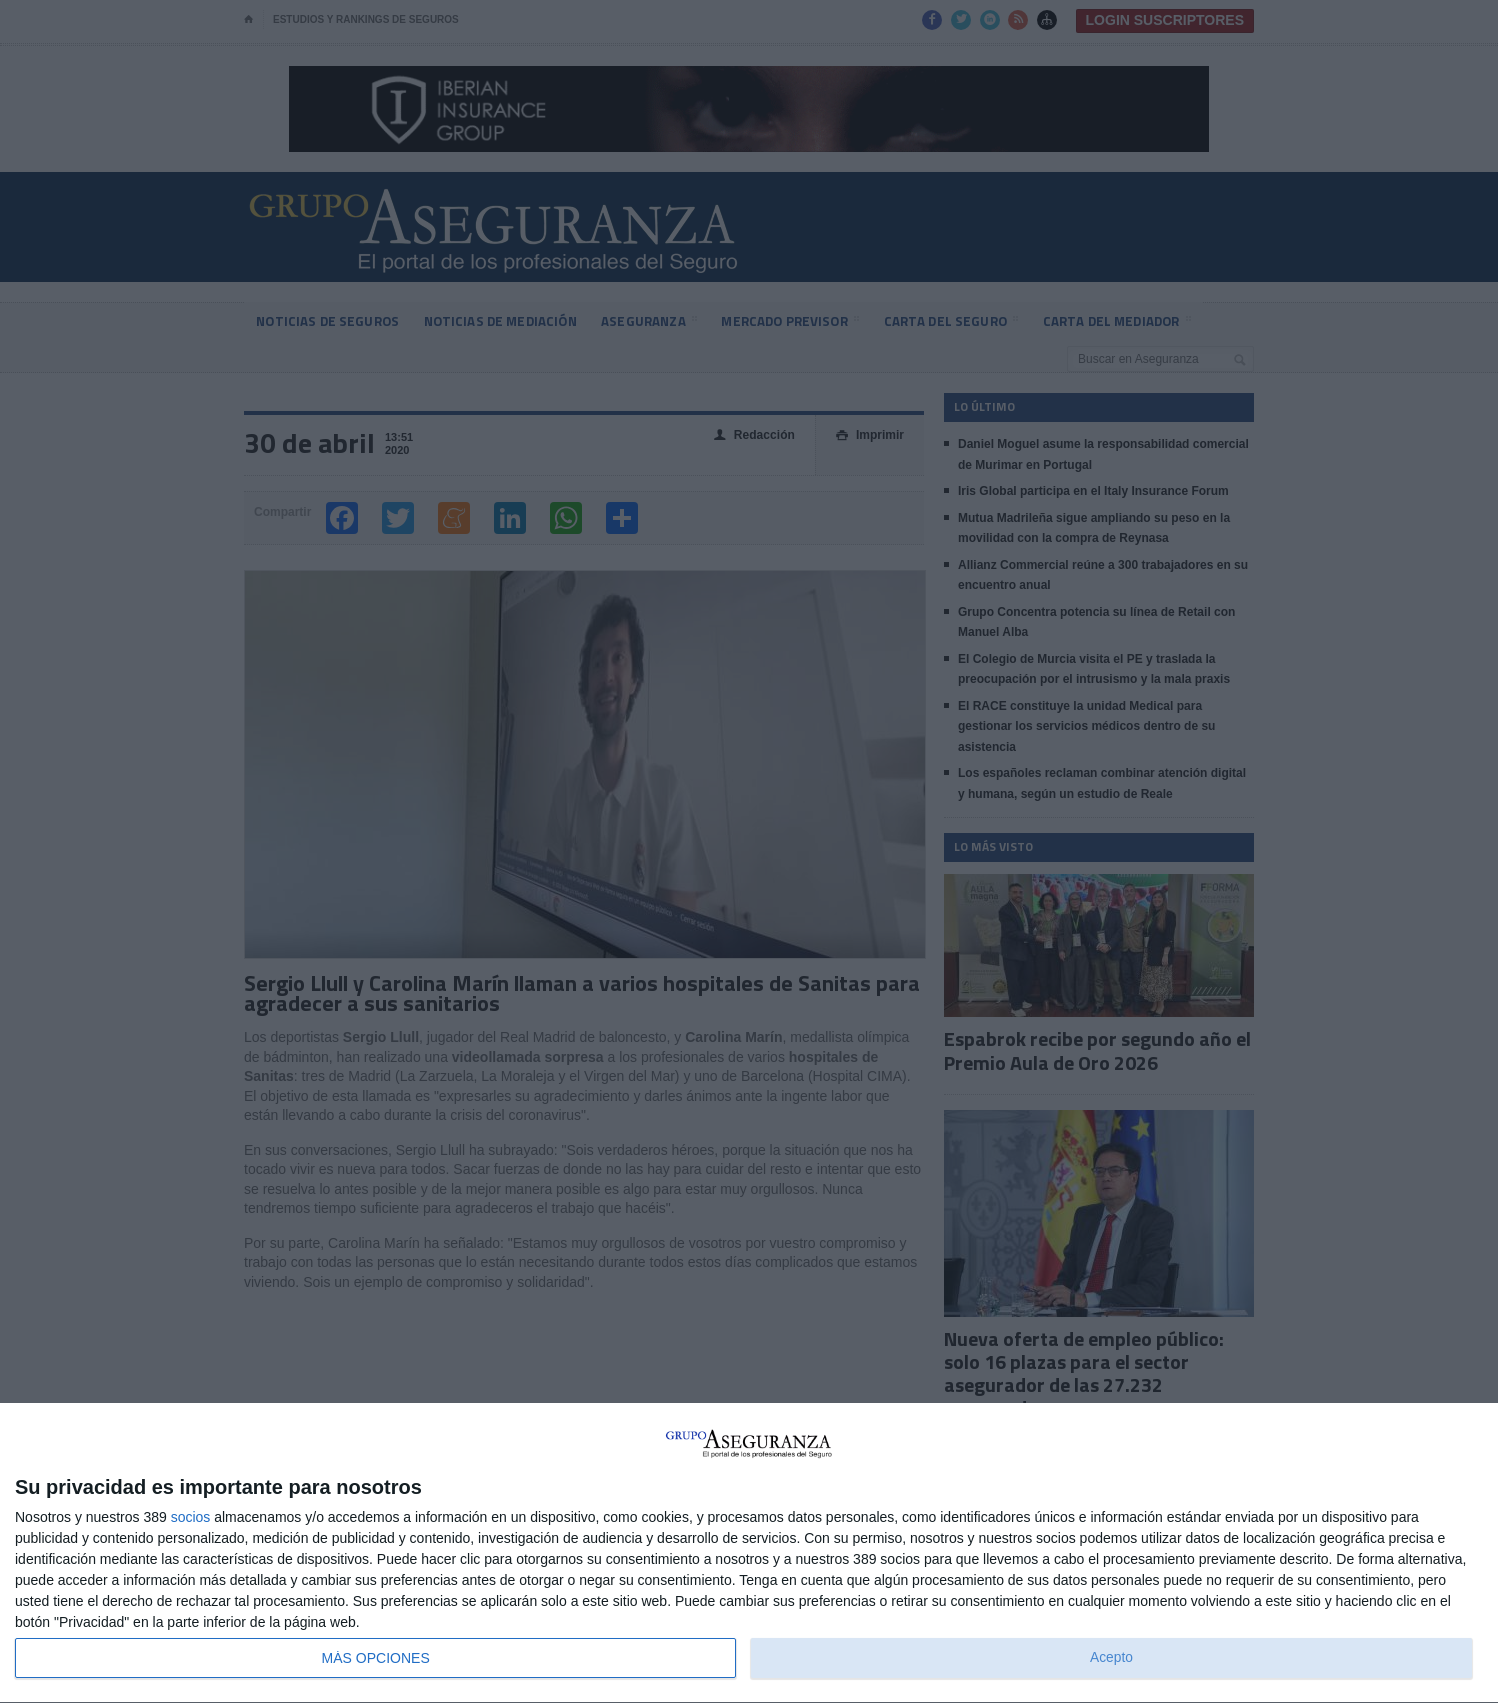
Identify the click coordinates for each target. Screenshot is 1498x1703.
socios (191, 1517)
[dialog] (749, 1553)
